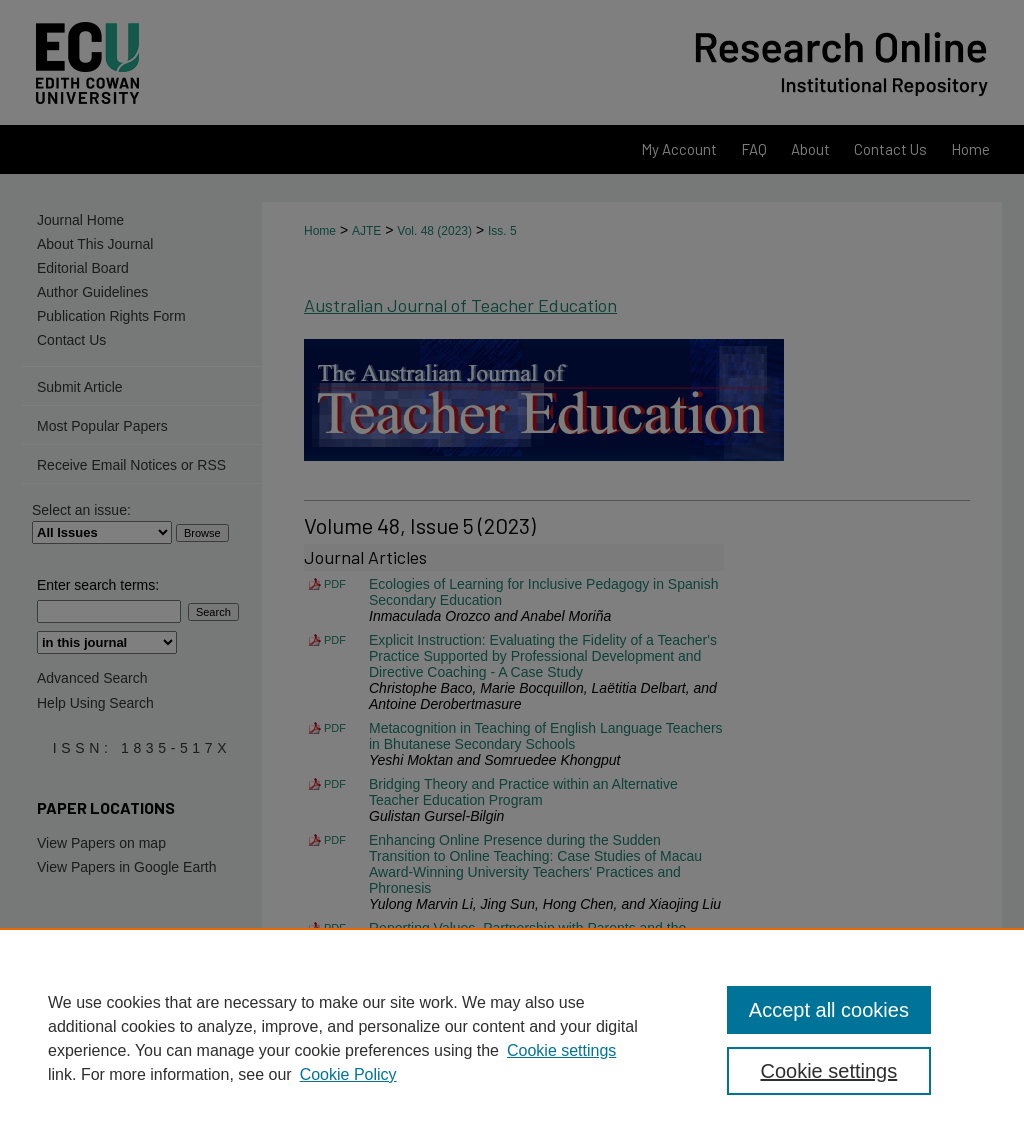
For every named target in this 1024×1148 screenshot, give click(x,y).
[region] (512, 1038)
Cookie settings (561, 1050)
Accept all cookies (829, 1010)
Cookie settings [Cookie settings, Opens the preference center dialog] (828, 1071)
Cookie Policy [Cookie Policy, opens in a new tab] (348, 1074)
